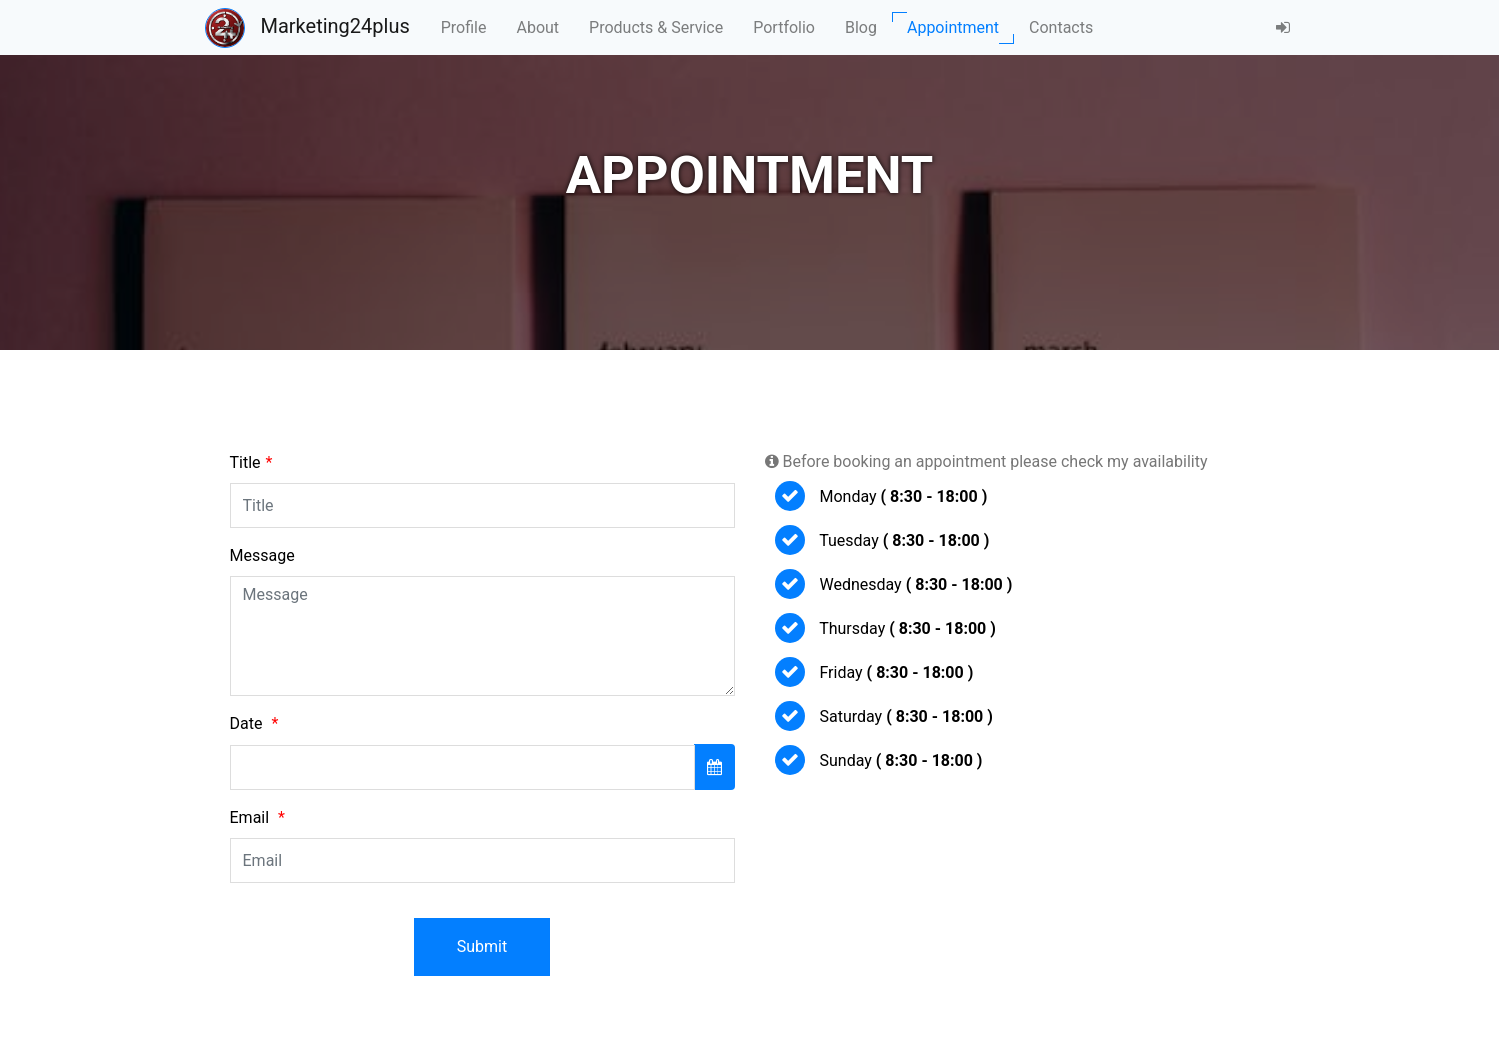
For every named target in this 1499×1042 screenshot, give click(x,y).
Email (257, 817)
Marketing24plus (307, 28)
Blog (861, 27)
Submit (482, 946)
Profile (464, 27)
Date (254, 723)
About (537, 27)
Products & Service (656, 27)
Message (262, 555)
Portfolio (784, 27)
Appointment (953, 27)
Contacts (1061, 27)
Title (251, 462)
